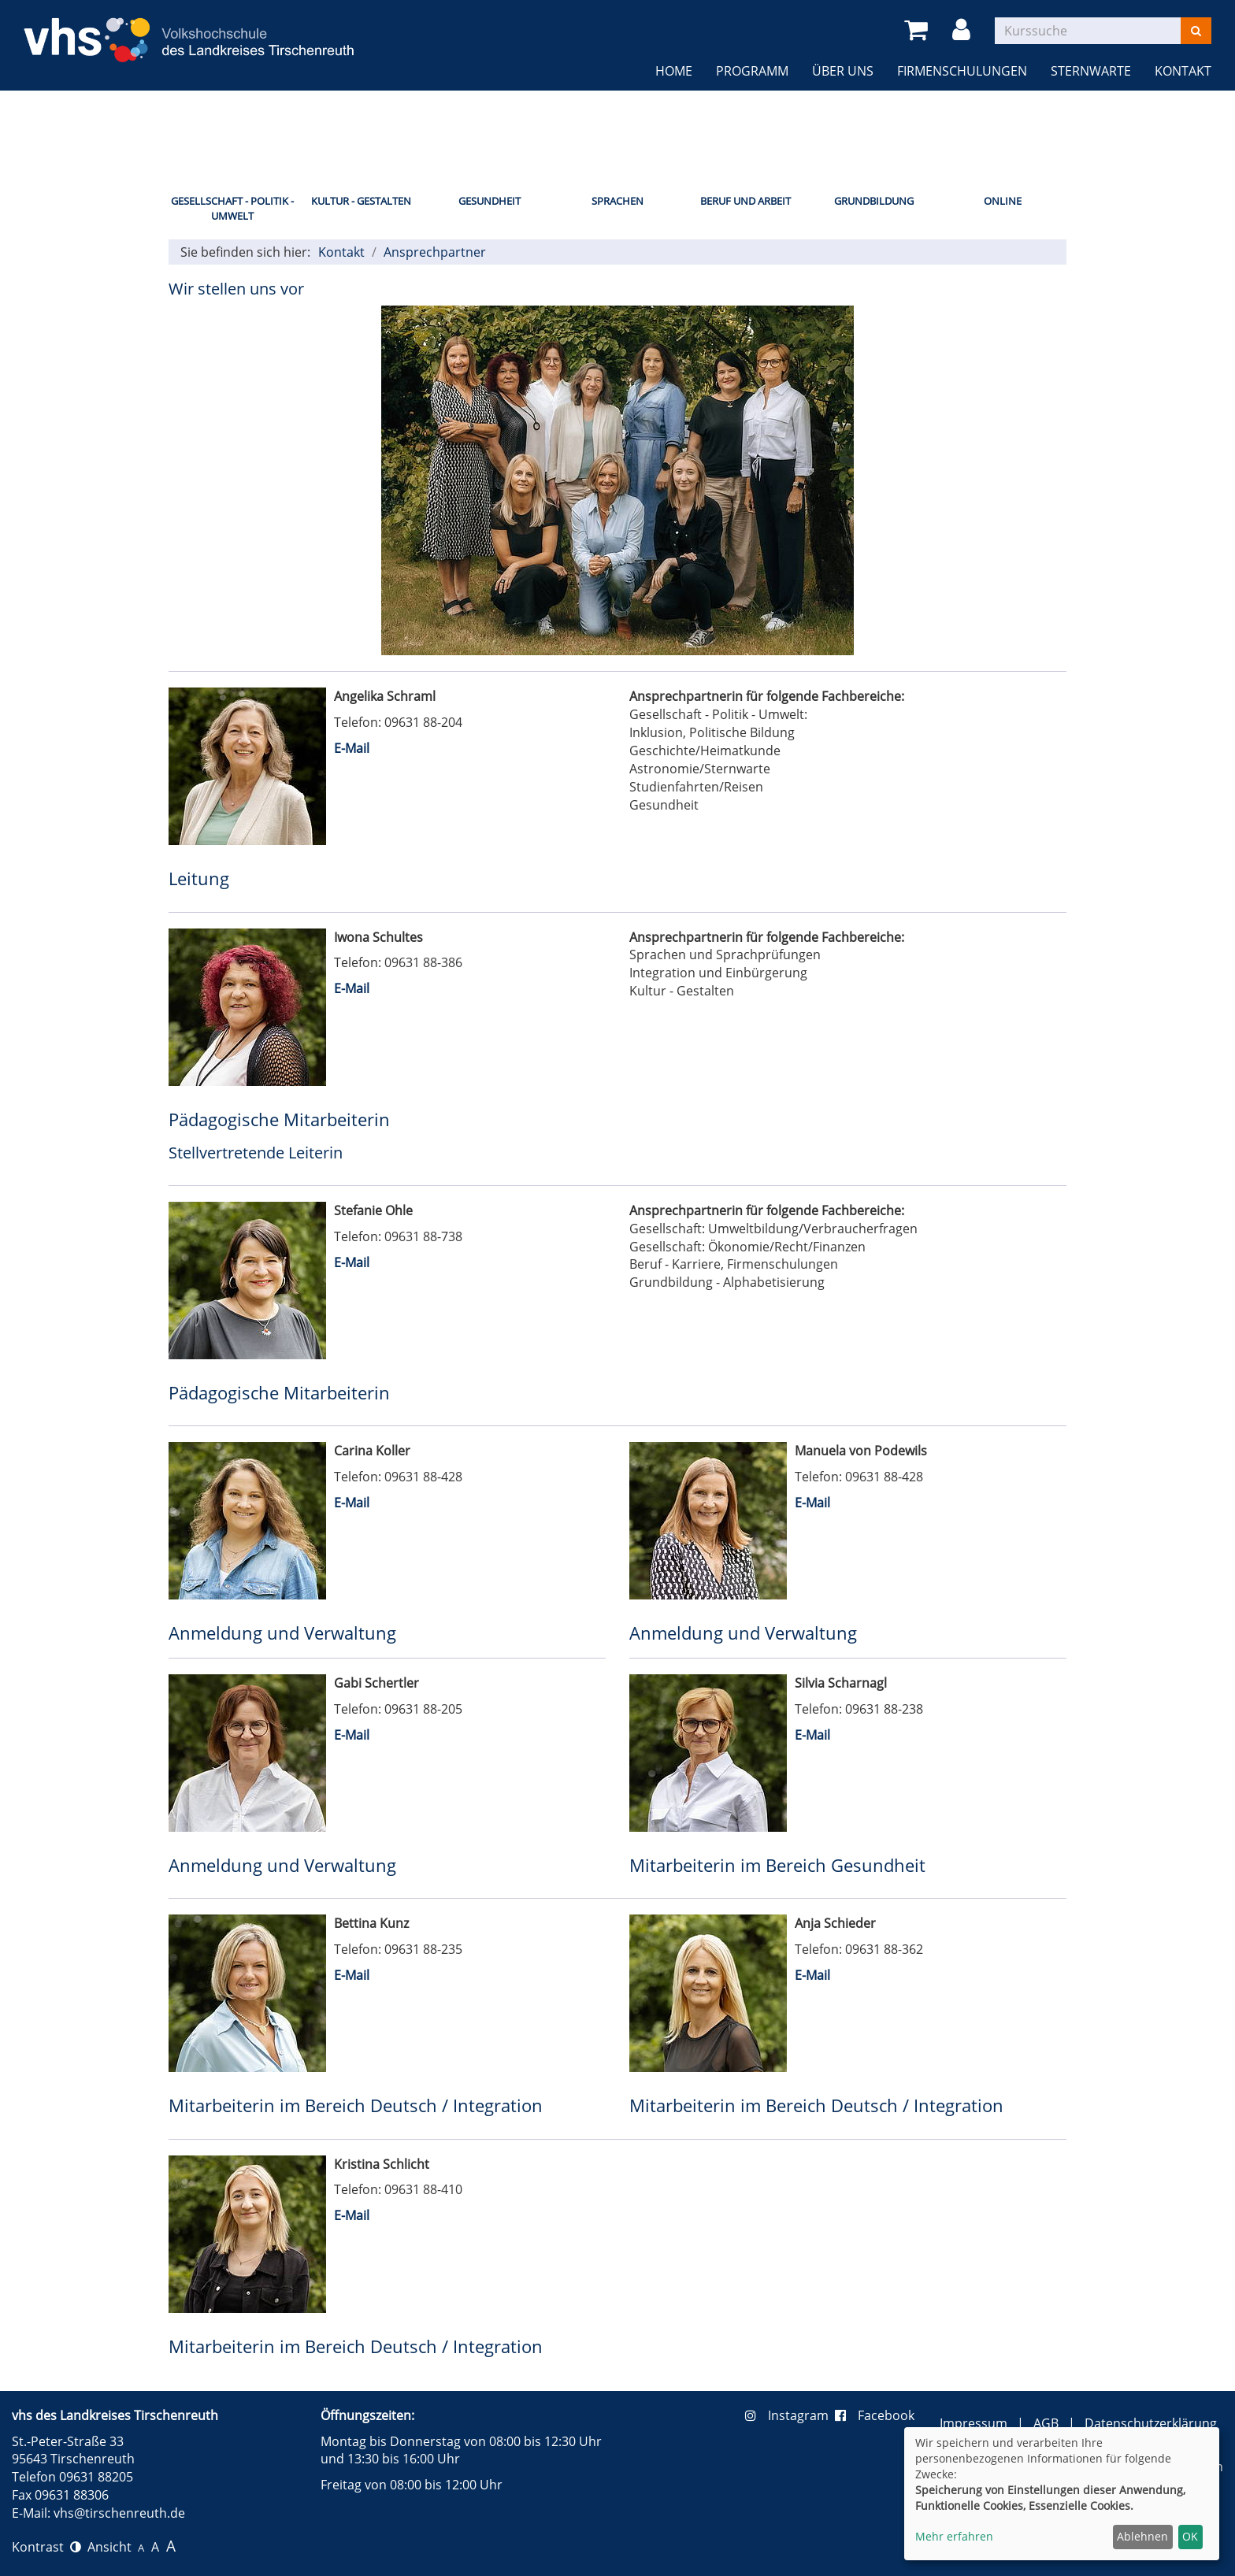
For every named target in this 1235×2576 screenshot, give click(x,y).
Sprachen (617, 201)
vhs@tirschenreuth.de (119, 2513)
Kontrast (46, 2547)
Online (1003, 201)
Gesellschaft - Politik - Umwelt (232, 208)
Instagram (790, 2415)
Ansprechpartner (435, 252)
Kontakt (1183, 71)
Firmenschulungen (962, 71)
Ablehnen (1142, 2536)
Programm (752, 71)
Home (673, 71)
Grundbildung (874, 201)
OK (1190, 2536)
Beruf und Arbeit (745, 201)
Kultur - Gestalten (361, 201)
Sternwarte (1091, 71)
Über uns (842, 71)
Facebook (874, 2415)
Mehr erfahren (954, 2536)
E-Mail (351, 748)
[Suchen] (1196, 30)
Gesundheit (489, 201)
